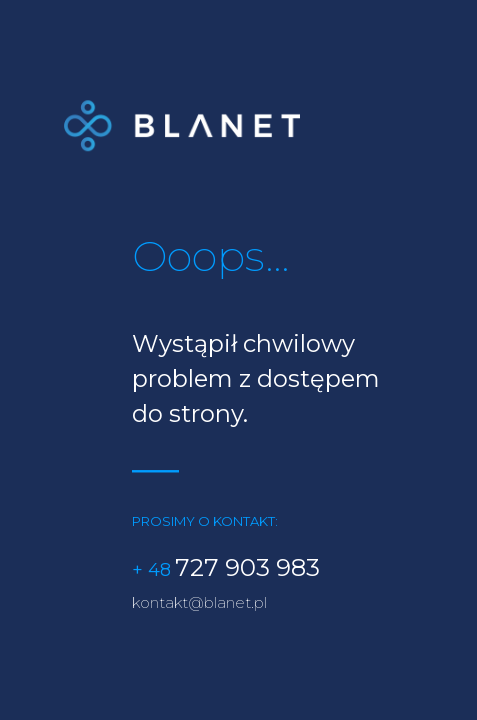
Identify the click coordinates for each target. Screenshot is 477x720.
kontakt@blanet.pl (199, 603)
